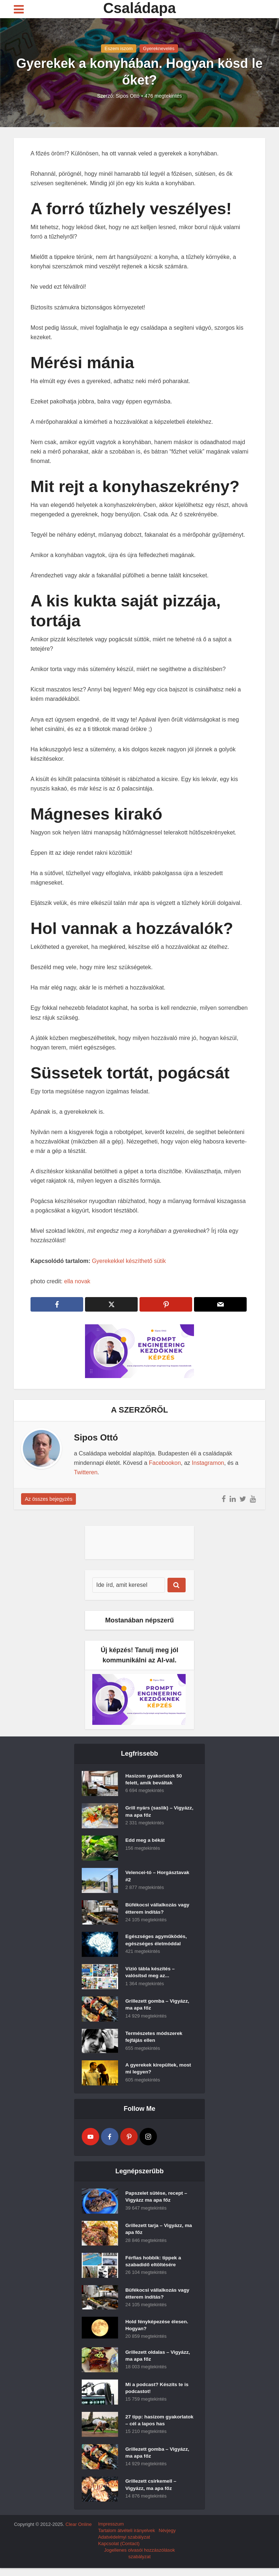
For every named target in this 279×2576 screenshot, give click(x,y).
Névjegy (167, 2538)
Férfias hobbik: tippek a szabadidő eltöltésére (153, 2262)
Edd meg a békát (145, 1841)
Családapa (139, 8)
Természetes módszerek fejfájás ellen (154, 2037)
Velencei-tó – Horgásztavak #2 (158, 1877)
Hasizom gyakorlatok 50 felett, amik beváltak (154, 1780)
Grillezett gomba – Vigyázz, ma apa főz (158, 2005)
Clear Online (78, 2532)
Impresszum (111, 2531)
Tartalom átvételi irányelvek (126, 2538)
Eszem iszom (119, 48)
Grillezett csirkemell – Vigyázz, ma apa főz (151, 2493)
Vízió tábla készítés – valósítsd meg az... (150, 1973)
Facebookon (165, 1463)
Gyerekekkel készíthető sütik (129, 1261)
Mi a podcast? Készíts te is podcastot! (157, 2390)
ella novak (77, 1281)
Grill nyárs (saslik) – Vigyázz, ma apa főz (149, 1812)
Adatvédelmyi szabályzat (124, 2544)
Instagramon (208, 1463)
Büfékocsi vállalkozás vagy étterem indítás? (158, 1909)
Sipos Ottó (128, 96)
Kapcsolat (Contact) (119, 2551)
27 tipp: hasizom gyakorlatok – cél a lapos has (155, 2426)
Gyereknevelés (159, 48)
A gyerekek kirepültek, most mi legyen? (159, 2069)
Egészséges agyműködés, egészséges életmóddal (157, 1940)
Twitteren (85, 1472)
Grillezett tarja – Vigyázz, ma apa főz (159, 2229)
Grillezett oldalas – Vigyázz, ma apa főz (158, 2357)
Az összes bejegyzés (48, 1499)
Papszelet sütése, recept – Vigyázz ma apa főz (157, 2197)
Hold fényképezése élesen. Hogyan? (157, 2326)
